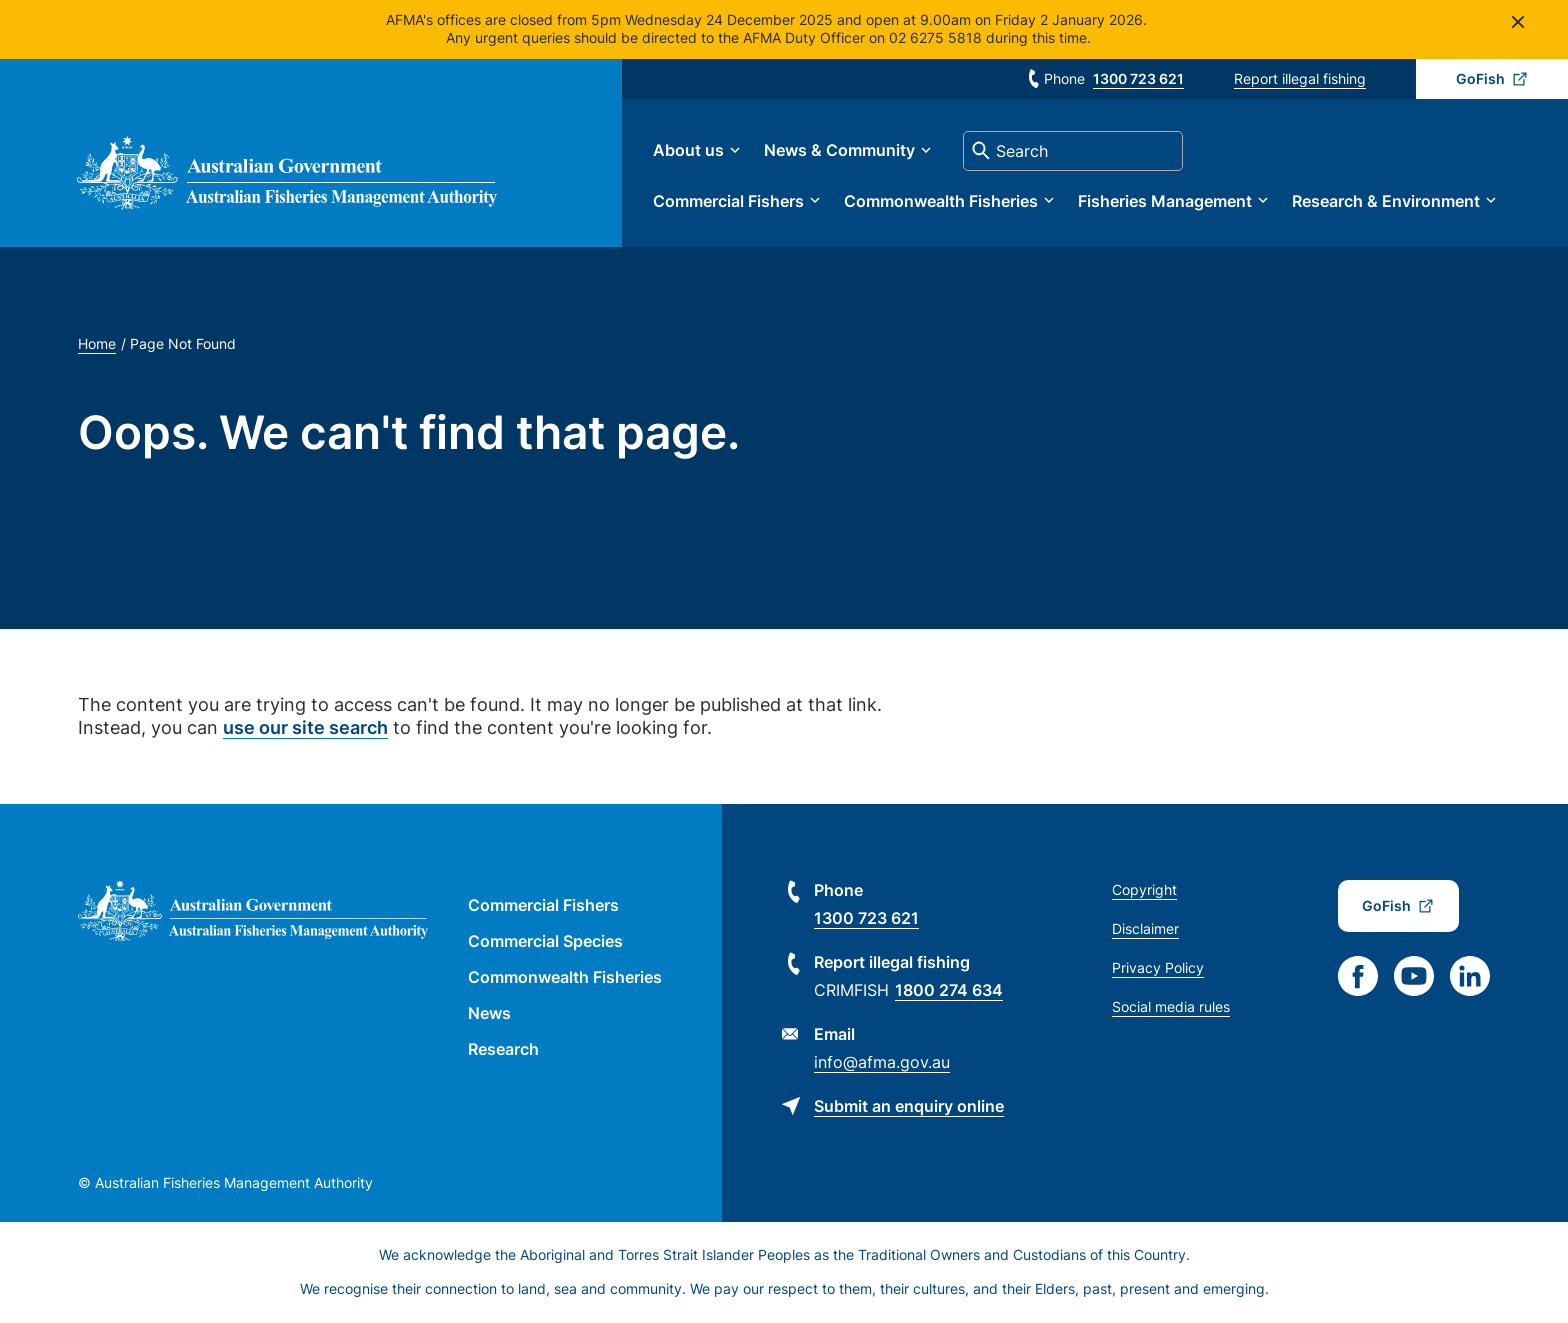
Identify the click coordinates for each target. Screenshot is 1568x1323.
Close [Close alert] (1517, 21)
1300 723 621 (1138, 78)
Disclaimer (1145, 929)
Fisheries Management (1170, 201)
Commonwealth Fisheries (946, 201)
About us (693, 151)
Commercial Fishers (733, 201)
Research (503, 1050)
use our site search (305, 729)
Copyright (1144, 890)
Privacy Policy (1158, 968)
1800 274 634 (949, 991)
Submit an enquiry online (909, 1107)
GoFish (1480, 78)
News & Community (844, 151)
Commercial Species (545, 942)
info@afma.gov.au (882, 1063)
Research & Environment (1391, 201)
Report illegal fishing (1300, 78)
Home (97, 344)
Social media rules (1171, 1007)
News (489, 1014)
